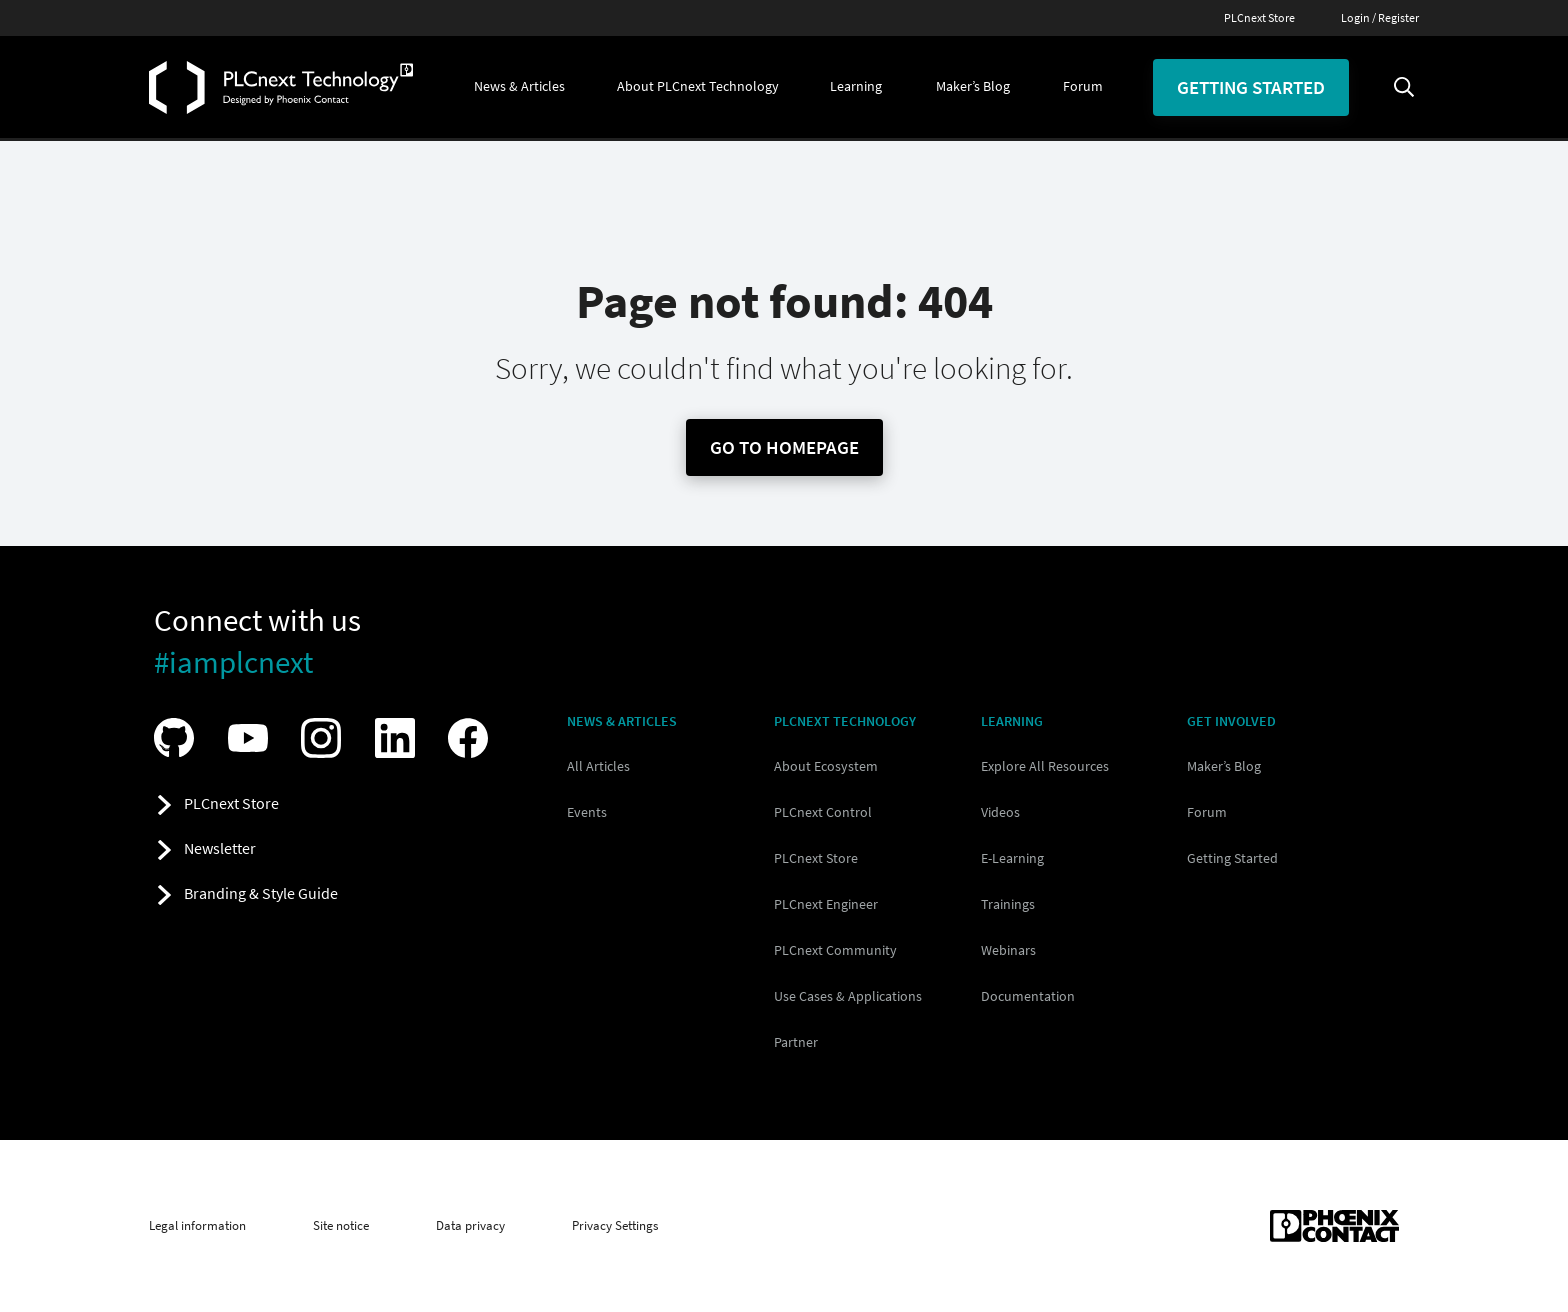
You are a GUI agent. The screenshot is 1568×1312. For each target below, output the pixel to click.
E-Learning (1012, 858)
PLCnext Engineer (826, 904)
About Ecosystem (826, 766)
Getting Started (1232, 858)
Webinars (1008, 950)
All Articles (598, 766)
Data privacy (470, 1226)
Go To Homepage (784, 447)
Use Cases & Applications (848, 996)
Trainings (1008, 904)
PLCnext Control (823, 812)
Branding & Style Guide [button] (261, 893)
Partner (796, 1042)
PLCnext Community (835, 950)
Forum (1207, 812)
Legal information (197, 1226)
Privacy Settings (615, 1226)
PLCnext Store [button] (231, 803)
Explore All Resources (1045, 766)
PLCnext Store (1259, 17)
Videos (1000, 812)
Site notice (341, 1226)
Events (587, 812)
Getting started (1251, 87)
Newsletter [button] (220, 848)
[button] (519, 87)
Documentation (1028, 996)
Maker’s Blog (1224, 766)
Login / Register (1380, 17)
